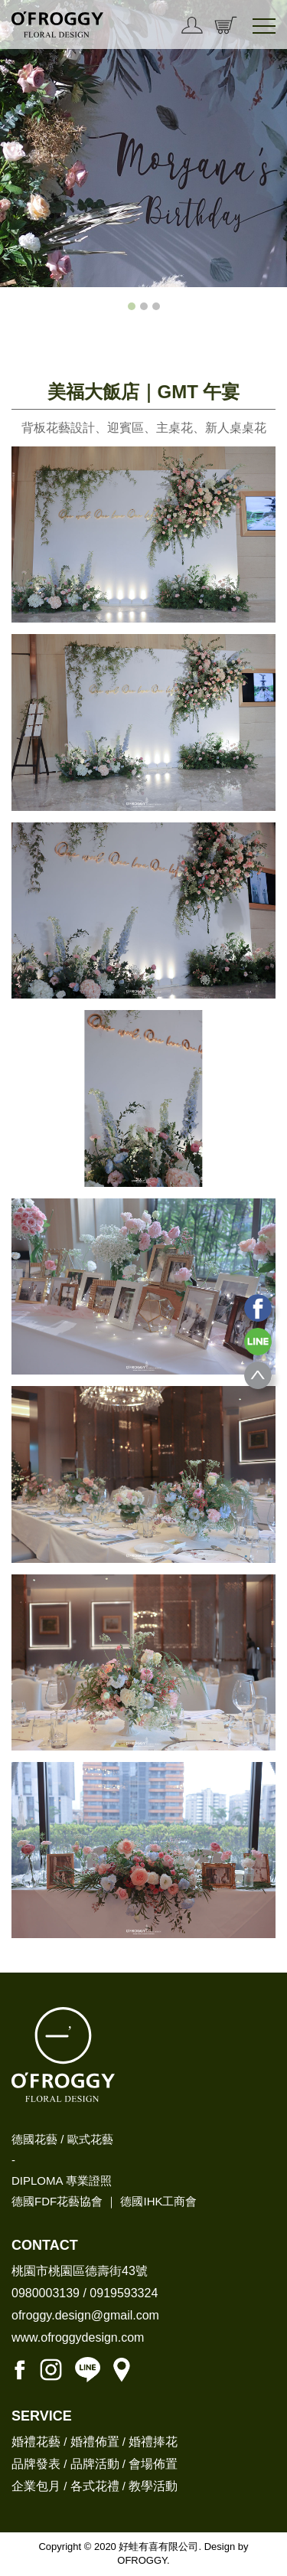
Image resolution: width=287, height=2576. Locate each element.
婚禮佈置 (94, 2441)
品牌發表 (35, 2463)
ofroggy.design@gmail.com (85, 2315)
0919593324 (124, 2293)
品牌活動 (94, 2463)
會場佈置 (153, 2463)
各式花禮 (94, 2486)
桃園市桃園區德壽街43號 (79, 2270)
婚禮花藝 (35, 2441)
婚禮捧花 (153, 2441)
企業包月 (35, 2486)
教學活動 (153, 2486)
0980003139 (45, 2293)
